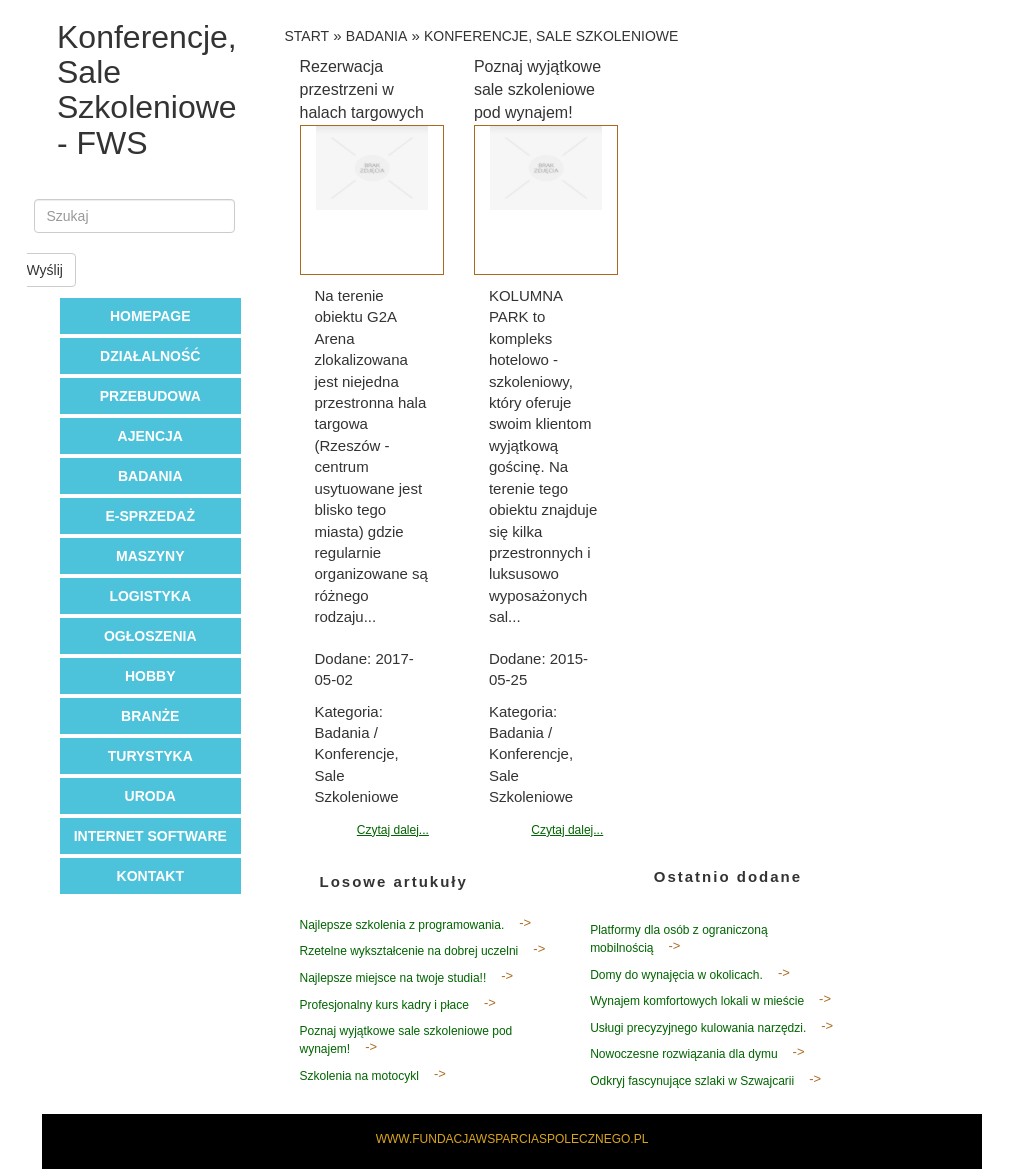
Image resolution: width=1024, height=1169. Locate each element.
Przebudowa (150, 396)
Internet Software (150, 836)
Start (307, 36)
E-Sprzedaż (150, 516)
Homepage (150, 316)
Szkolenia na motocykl (359, 1076)
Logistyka (150, 596)
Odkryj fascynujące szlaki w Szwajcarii (692, 1081)
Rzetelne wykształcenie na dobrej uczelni (409, 951)
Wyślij (45, 270)
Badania (150, 476)
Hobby (150, 676)
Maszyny (150, 556)
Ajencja (150, 436)
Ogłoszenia (150, 636)
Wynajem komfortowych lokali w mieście (697, 1001)
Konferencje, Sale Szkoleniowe (551, 36)
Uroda (150, 796)
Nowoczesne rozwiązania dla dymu (683, 1054)
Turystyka (150, 756)
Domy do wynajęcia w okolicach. (676, 975)
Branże (150, 716)
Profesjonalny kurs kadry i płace (384, 1005)
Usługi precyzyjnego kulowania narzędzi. (698, 1028)
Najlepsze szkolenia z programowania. (402, 925)
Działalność (150, 356)
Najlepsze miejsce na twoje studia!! (393, 978)
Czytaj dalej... (393, 830)
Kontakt (150, 876)
